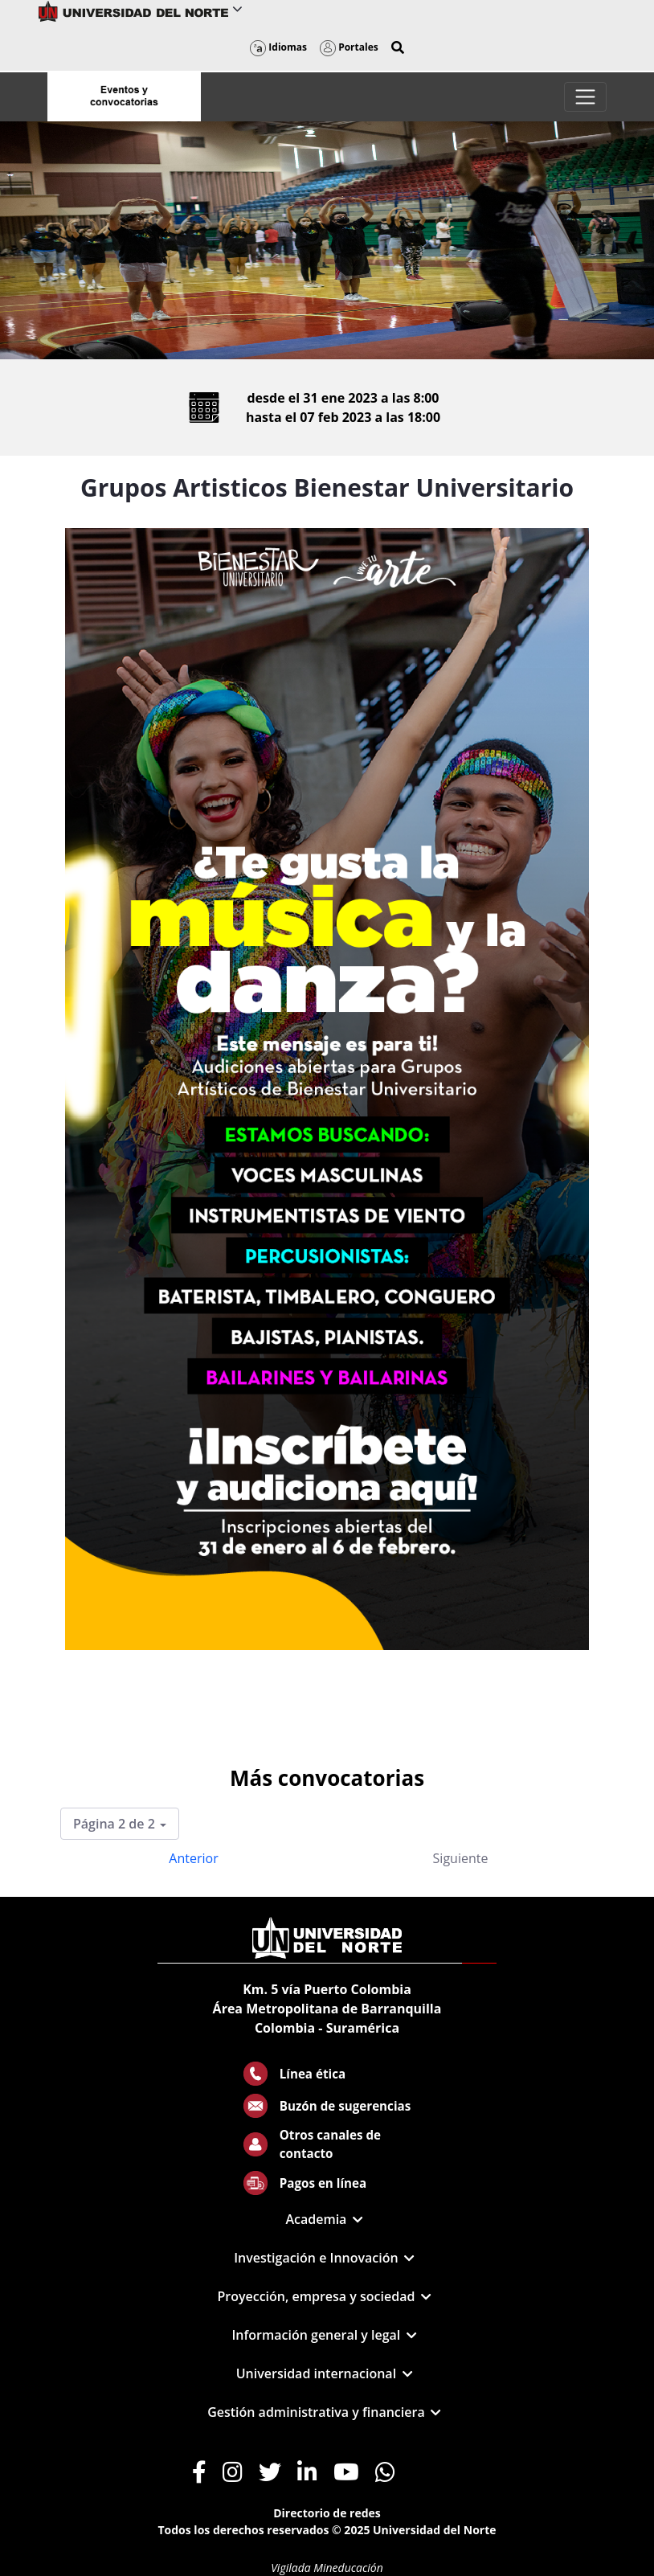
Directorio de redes (327, 2513)
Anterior (193, 1858)
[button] (397, 47)
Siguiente (460, 1858)
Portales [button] (349, 47)
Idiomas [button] (278, 47)
